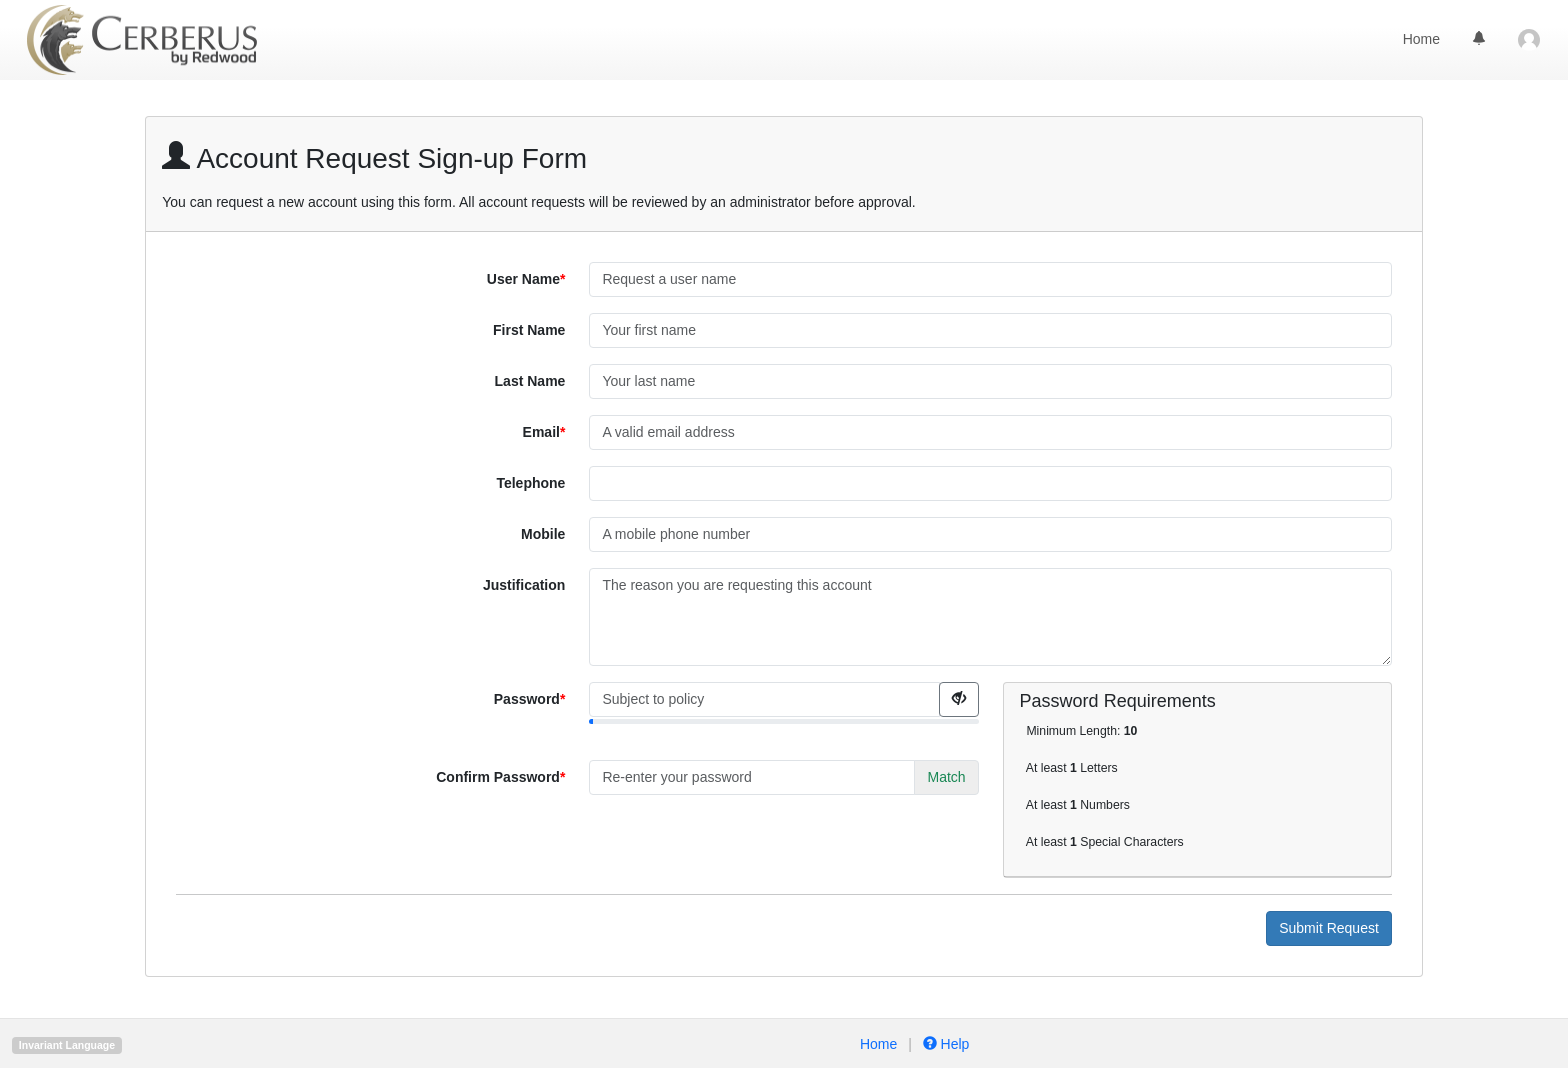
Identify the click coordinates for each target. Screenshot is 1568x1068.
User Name (523, 279)
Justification (524, 585)
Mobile (543, 534)
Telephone (530, 483)
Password (527, 699)
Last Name (530, 381)
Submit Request (1329, 928)
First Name (529, 330)
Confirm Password (498, 777)
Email (541, 432)
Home (1421, 39)
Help (944, 1044)
